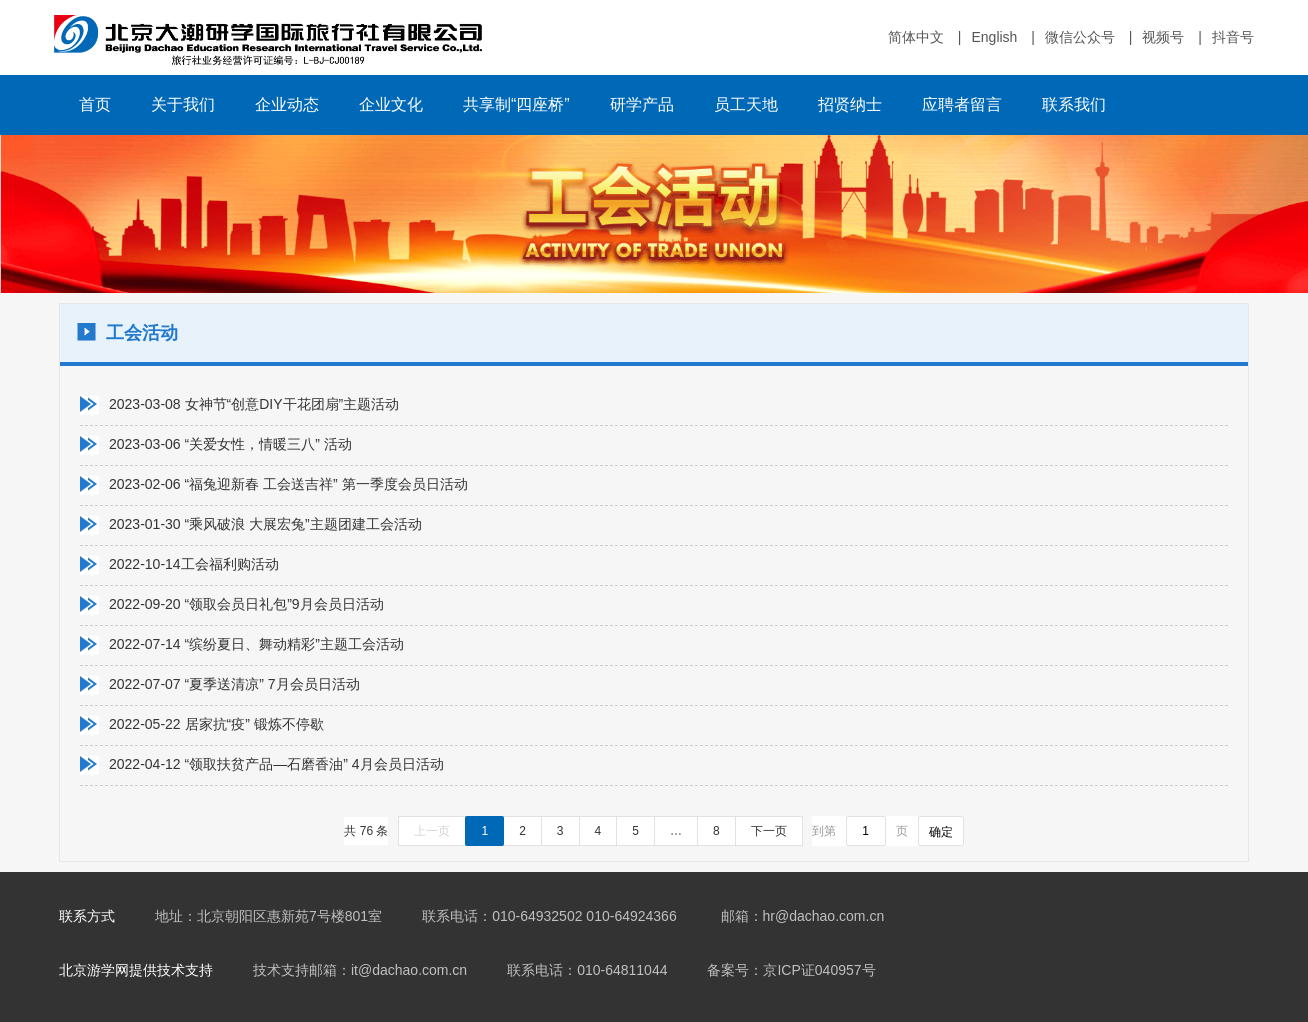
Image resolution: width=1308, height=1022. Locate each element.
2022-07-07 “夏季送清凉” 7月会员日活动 (234, 684)
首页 (95, 104)
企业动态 (287, 104)
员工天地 (746, 104)
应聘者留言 (962, 104)
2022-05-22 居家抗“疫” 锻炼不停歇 (216, 724)
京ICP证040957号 (819, 970)
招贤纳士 (850, 104)
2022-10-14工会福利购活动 (194, 564)
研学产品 (642, 104)
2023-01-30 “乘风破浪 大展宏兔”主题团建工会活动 (265, 524)
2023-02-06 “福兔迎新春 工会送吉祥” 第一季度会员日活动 (288, 484)
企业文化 (391, 104)
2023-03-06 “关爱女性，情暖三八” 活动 (230, 444)
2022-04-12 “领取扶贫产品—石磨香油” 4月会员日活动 (276, 764)
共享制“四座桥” (516, 104)
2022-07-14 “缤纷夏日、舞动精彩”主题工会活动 (256, 644)
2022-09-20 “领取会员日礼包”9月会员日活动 (246, 604)
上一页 (432, 831)
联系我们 (1074, 104)
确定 (941, 832)
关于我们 (183, 104)
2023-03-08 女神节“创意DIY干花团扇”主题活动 (254, 404)
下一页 (769, 831)
